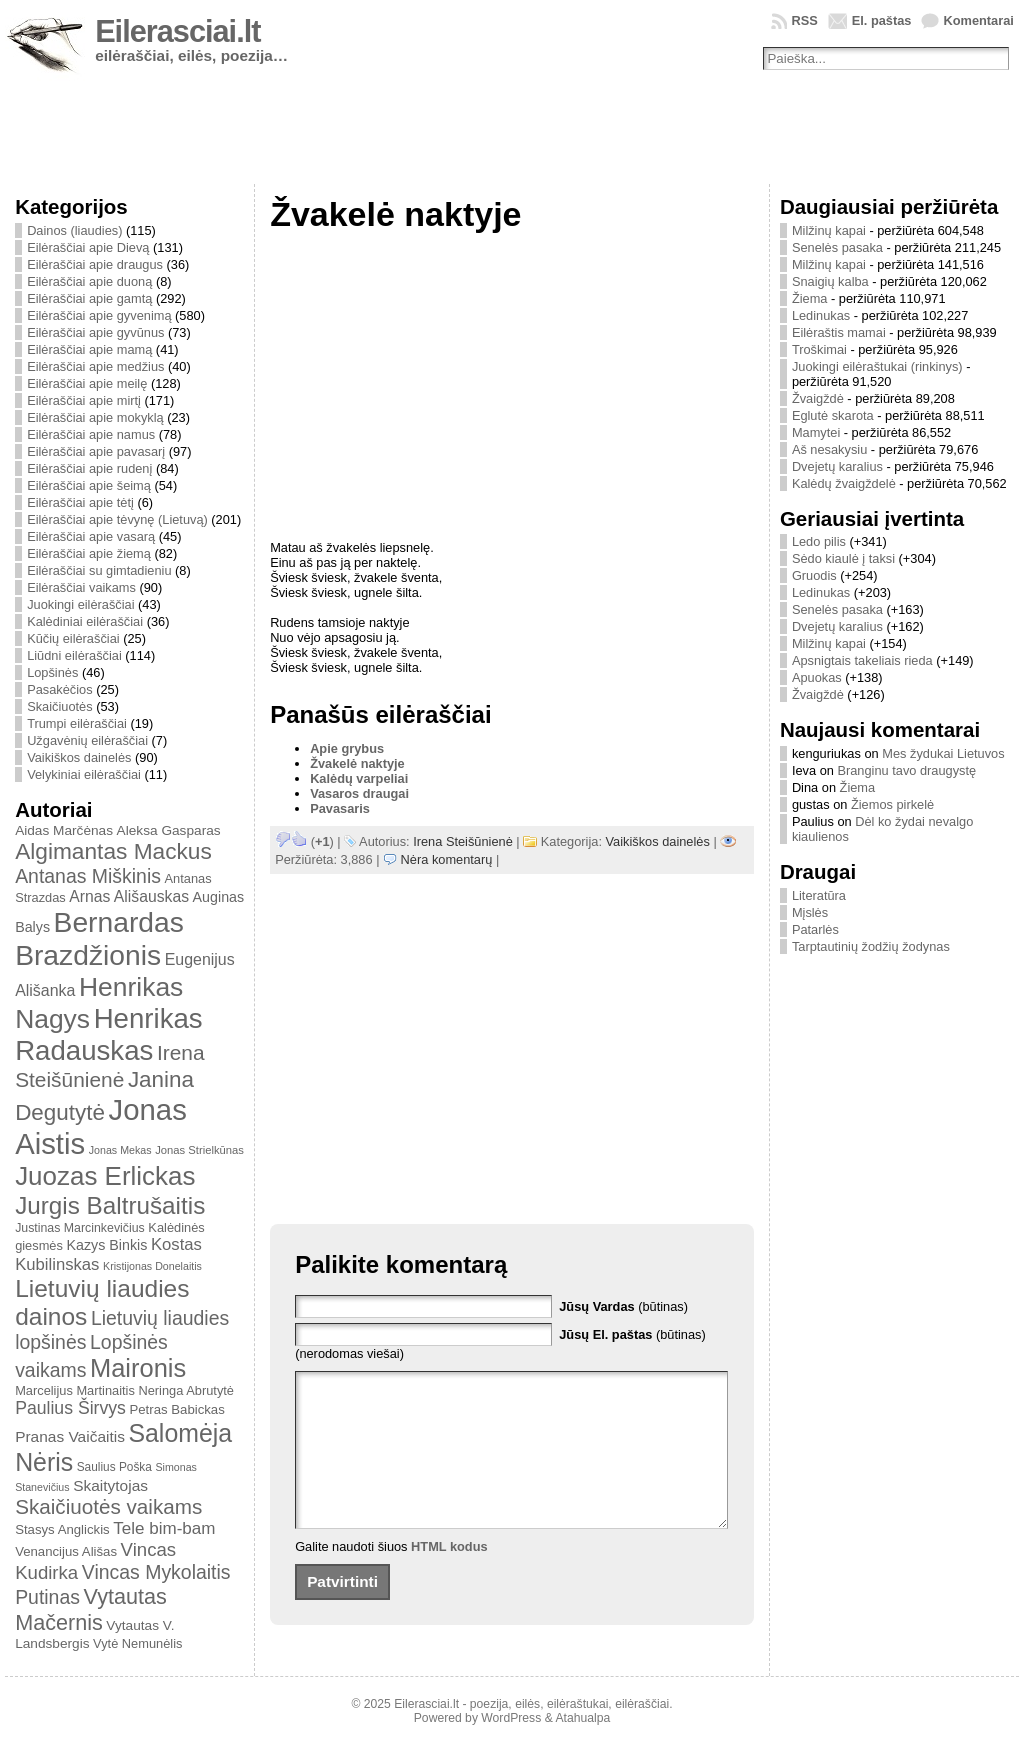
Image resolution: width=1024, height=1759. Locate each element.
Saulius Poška (114, 1467)
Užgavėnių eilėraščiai (87, 740)
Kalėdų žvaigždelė (844, 483)
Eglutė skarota (833, 415)
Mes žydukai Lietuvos (943, 753)
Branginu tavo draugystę (906, 770)
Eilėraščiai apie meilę (87, 383)
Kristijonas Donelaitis (152, 1266)
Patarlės (815, 929)
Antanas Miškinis (88, 876)
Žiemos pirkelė (892, 804)
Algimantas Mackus (113, 851)
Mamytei (816, 432)
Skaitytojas (110, 1485)
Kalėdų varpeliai (359, 778)
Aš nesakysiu (829, 449)
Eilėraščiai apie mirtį (84, 400)
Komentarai (978, 20)
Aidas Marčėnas (64, 830)
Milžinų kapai (829, 230)
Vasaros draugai (359, 793)
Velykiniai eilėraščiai (84, 774)
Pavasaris (340, 808)
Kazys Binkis (106, 1245)
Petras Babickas (176, 1409)
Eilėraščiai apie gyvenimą (99, 315)
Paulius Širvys (70, 1408)
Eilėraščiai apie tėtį (80, 502)
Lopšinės (52, 672)
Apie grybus (347, 748)
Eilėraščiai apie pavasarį (96, 451)
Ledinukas (821, 315)
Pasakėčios (59, 689)
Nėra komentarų (447, 859)
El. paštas (882, 20)
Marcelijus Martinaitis (75, 1390)
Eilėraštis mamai (839, 332)
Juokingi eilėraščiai (80, 604)
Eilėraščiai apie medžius (95, 366)
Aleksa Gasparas (169, 830)
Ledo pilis (819, 541)
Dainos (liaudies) (74, 230)
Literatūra (819, 895)
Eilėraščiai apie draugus (95, 264)
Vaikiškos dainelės (79, 757)
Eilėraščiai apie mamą (89, 349)
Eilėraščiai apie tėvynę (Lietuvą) (117, 519)
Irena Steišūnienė (463, 841)
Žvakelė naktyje (357, 763)
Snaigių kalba (830, 281)
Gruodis (814, 575)
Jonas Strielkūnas (199, 1150)
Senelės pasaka (837, 247)
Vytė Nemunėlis (137, 1643)
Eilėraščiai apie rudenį (89, 468)
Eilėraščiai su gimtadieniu (99, 570)
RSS (804, 20)
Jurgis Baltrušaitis (110, 1205)
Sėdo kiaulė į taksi (843, 558)
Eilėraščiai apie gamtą (89, 298)
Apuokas (817, 677)
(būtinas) (623, 1306)
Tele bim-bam (164, 1528)
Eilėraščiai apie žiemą (89, 553)
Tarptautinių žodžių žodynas (871, 946)
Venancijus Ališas (66, 1551)
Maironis (138, 1368)
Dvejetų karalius (837, 466)
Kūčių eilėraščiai (73, 638)
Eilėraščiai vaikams (81, 587)
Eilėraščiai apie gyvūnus (95, 332)
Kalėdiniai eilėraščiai (85, 621)
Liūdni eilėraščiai (74, 655)
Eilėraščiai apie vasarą (91, 536)
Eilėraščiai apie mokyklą (95, 417)
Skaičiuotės (59, 706)
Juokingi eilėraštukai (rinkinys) (877, 366)
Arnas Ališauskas (129, 896)
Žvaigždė (818, 398)
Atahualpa (582, 1732)
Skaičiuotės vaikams (108, 1506)
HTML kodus (449, 1576)
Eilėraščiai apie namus (91, 434)
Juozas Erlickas (105, 1176)
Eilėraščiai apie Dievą (88, 247)
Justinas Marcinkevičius (80, 1228)
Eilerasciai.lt (177, 31)
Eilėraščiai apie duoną (89, 281)
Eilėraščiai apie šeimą (89, 485)
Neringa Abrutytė (186, 1390)
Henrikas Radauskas (109, 1034)
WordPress (511, 1732)
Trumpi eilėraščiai (77, 723)
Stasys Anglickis (62, 1529)
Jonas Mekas (120, 1150)
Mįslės (810, 912)
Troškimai (819, 349)
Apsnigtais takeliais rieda (862, 660)
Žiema (810, 298)
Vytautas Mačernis (91, 1609)
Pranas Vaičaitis (70, 1436)
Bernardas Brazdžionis (99, 938)
